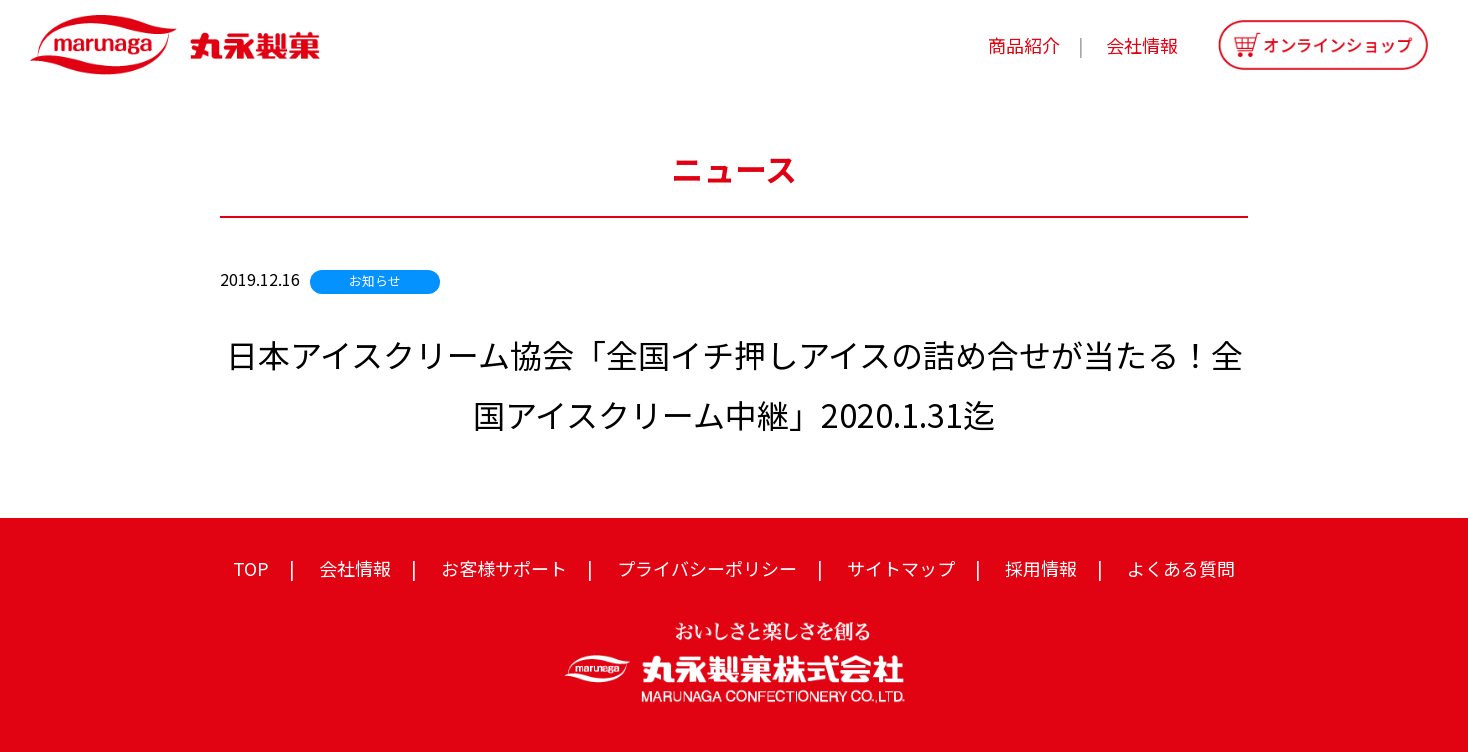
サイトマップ (901, 568)
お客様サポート (504, 568)
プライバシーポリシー (707, 568)
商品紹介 (1024, 45)
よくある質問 (1181, 568)
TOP (251, 568)
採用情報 (1041, 568)
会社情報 (1142, 45)
